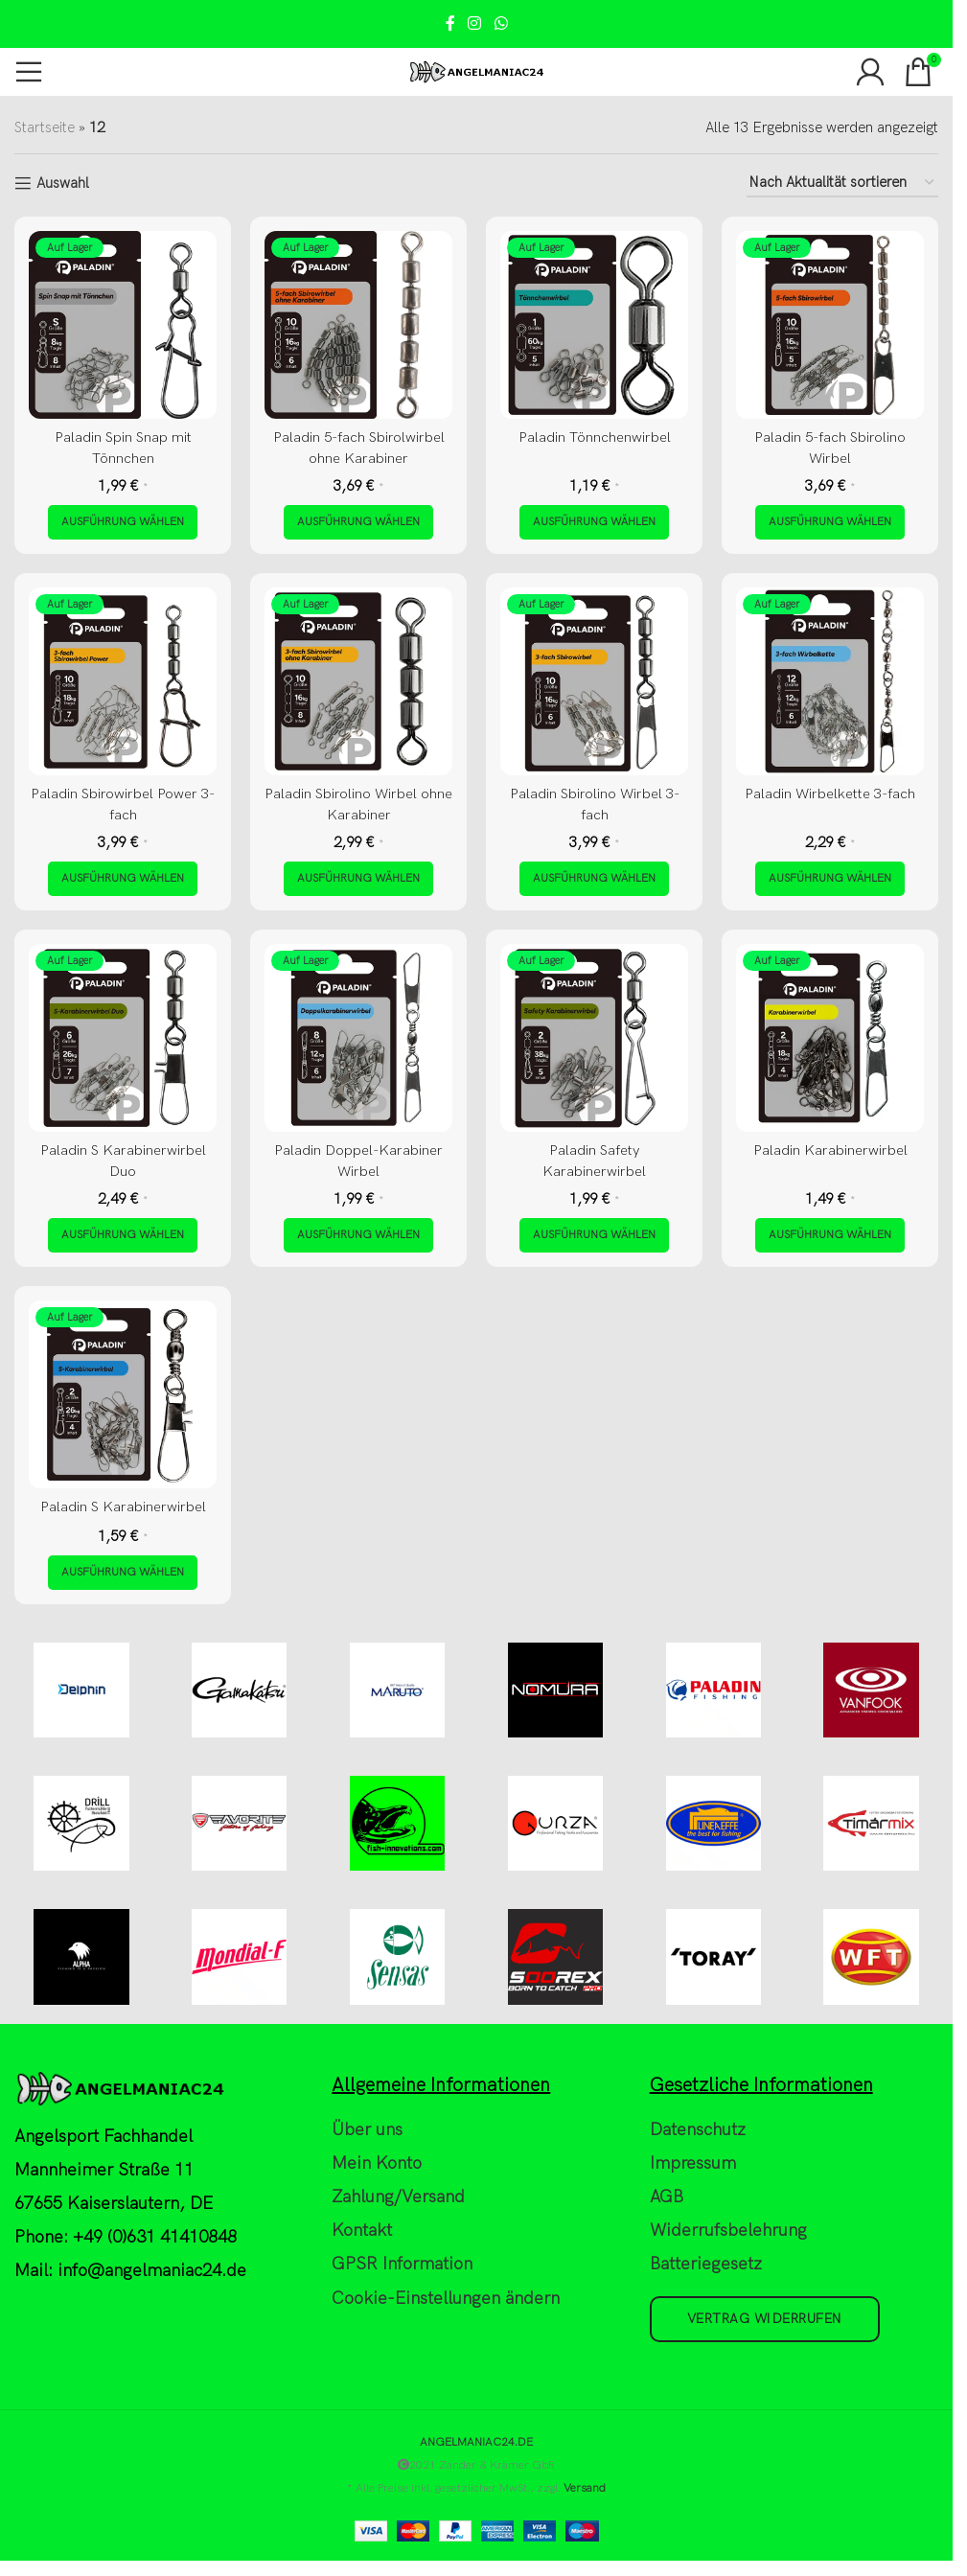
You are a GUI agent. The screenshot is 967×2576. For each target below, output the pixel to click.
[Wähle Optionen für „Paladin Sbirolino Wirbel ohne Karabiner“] (358, 879)
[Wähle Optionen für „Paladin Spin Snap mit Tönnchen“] (122, 522)
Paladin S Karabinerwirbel (123, 1506)
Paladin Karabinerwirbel (830, 1150)
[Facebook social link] (450, 24)
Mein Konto (377, 2164)
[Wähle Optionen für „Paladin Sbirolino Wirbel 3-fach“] (594, 879)
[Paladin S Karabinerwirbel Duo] (123, 1038)
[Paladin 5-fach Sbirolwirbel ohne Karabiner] (358, 325)
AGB (666, 2198)
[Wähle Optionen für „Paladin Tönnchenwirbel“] (594, 522)
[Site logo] (476, 71)
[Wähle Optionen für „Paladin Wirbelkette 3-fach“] (830, 879)
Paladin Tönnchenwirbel (594, 437)
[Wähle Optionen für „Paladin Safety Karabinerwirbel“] (594, 1235)
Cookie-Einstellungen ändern (446, 2299)
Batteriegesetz (706, 2266)
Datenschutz (698, 2131)
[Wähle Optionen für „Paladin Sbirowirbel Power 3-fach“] (122, 879)
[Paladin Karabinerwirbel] (830, 1038)
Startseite (44, 127)
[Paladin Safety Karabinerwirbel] (594, 1038)
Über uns (367, 2131)
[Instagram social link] (475, 24)
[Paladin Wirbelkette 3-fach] (830, 681)
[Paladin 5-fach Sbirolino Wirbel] (830, 325)
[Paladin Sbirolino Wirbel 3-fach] (594, 681)
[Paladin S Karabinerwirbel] (123, 1394)
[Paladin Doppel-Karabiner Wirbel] (358, 1038)
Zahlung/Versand (398, 2198)
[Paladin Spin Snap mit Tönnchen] (123, 325)
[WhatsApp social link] (501, 24)
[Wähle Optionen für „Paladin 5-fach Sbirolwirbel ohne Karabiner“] (358, 522)
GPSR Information (402, 2266)
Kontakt (362, 2232)
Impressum (693, 2164)
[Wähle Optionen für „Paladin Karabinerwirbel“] (830, 1235)
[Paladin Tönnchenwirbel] (594, 325)
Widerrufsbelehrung (728, 2232)
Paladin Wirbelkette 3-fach (830, 793)
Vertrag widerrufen (764, 2320)
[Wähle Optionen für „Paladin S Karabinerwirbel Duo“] (122, 1235)
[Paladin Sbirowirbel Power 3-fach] (123, 681)
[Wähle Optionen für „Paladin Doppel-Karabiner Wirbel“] (358, 1235)
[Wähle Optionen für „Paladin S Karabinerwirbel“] (122, 1571)
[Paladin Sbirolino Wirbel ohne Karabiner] (358, 681)
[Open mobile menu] (29, 72)
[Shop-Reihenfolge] (842, 183)
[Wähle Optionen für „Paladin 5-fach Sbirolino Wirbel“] (830, 522)
